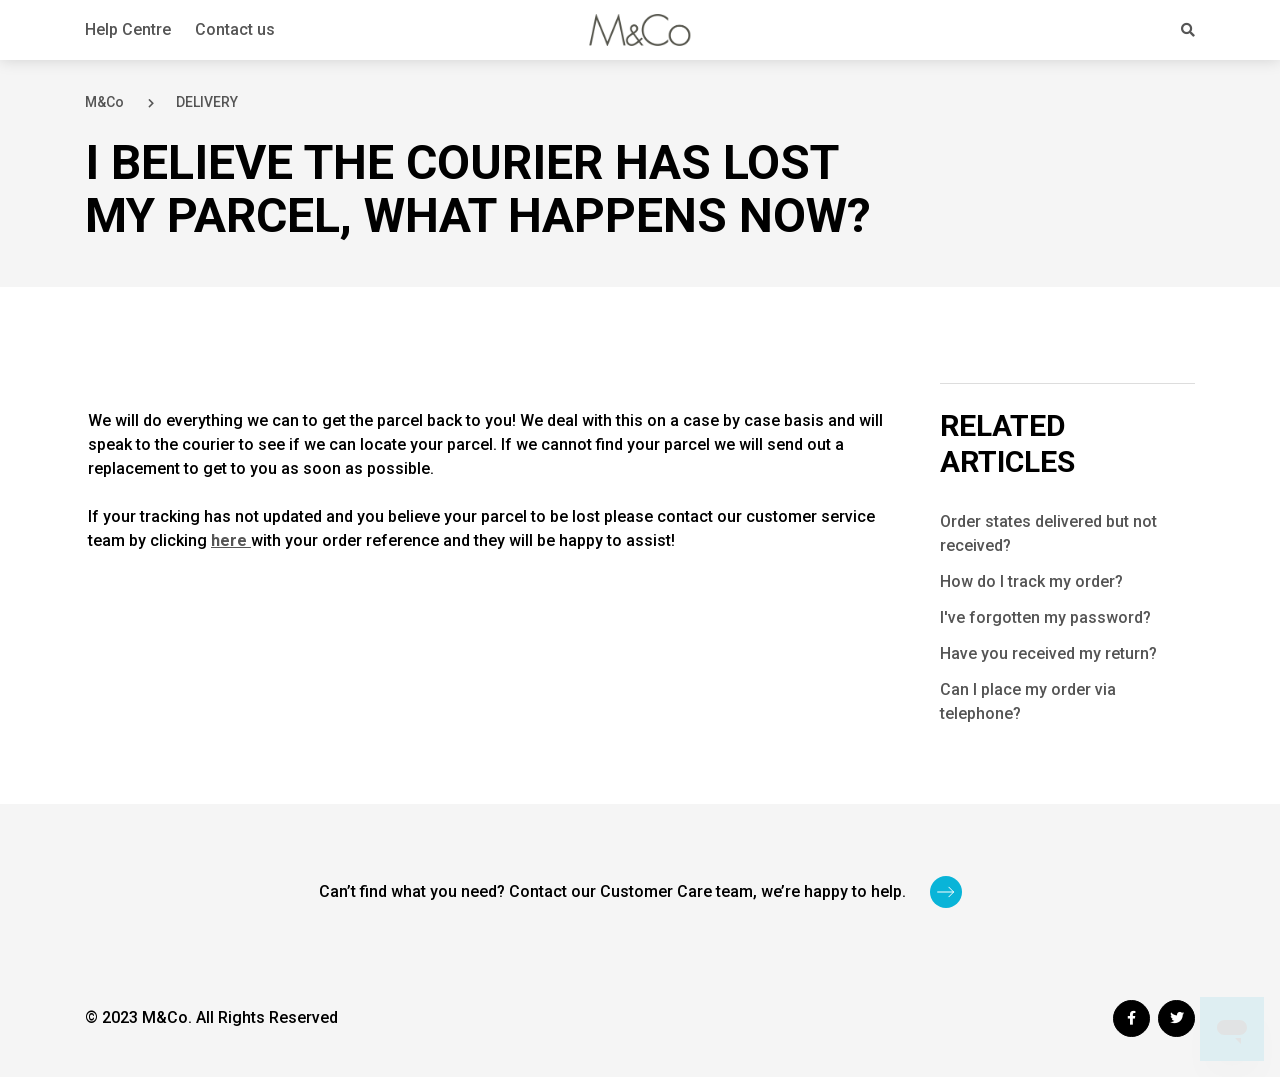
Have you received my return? (1048, 653)
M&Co (104, 102)
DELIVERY (207, 102)
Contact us (235, 29)
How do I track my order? (1031, 581)
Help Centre (128, 29)
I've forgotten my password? (1045, 617)
